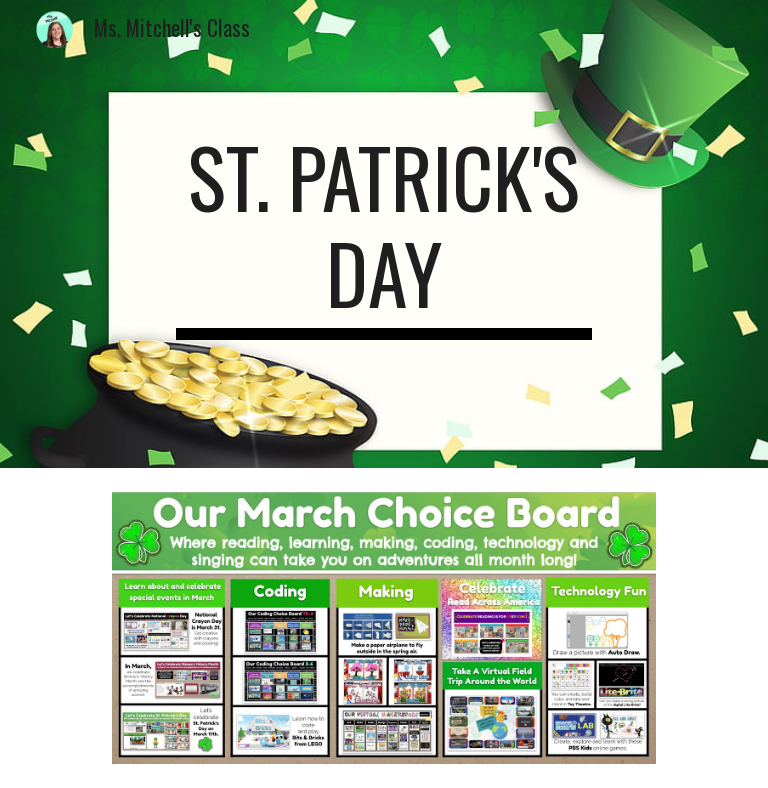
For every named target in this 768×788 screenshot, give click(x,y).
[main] (383, 234)
